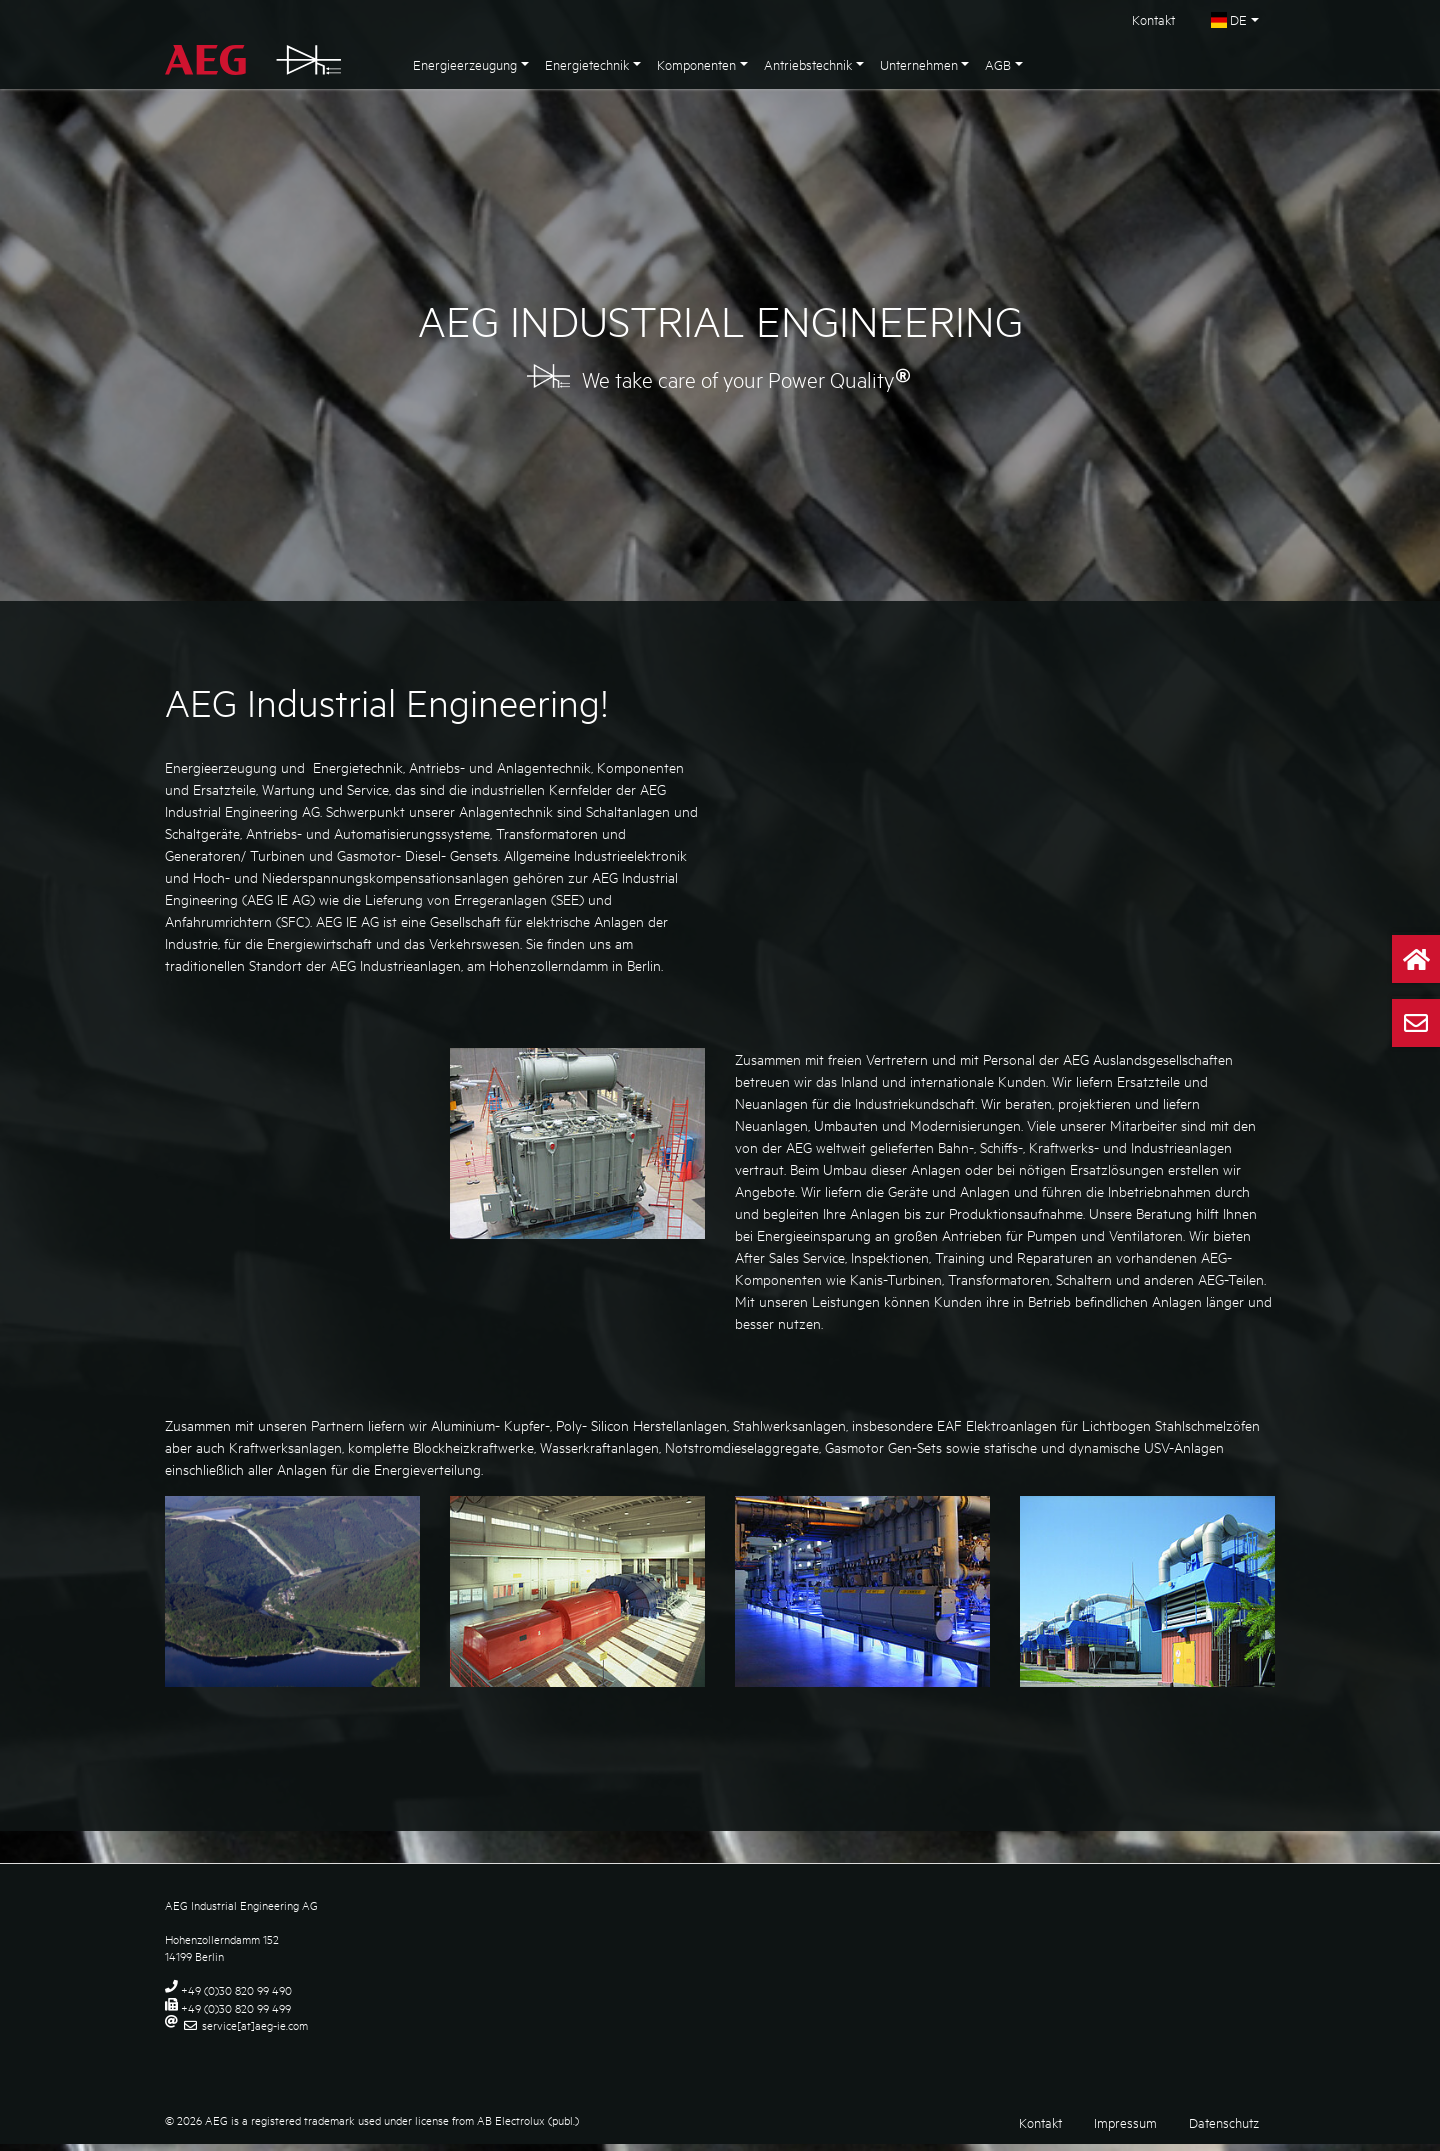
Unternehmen (919, 64)
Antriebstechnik (808, 64)
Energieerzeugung (465, 64)
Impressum (1125, 2129)
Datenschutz (1224, 2129)
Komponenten (696, 64)
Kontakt (1153, 19)
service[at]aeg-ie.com (255, 2031)
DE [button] (1229, 19)
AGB (998, 64)
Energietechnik (587, 64)
